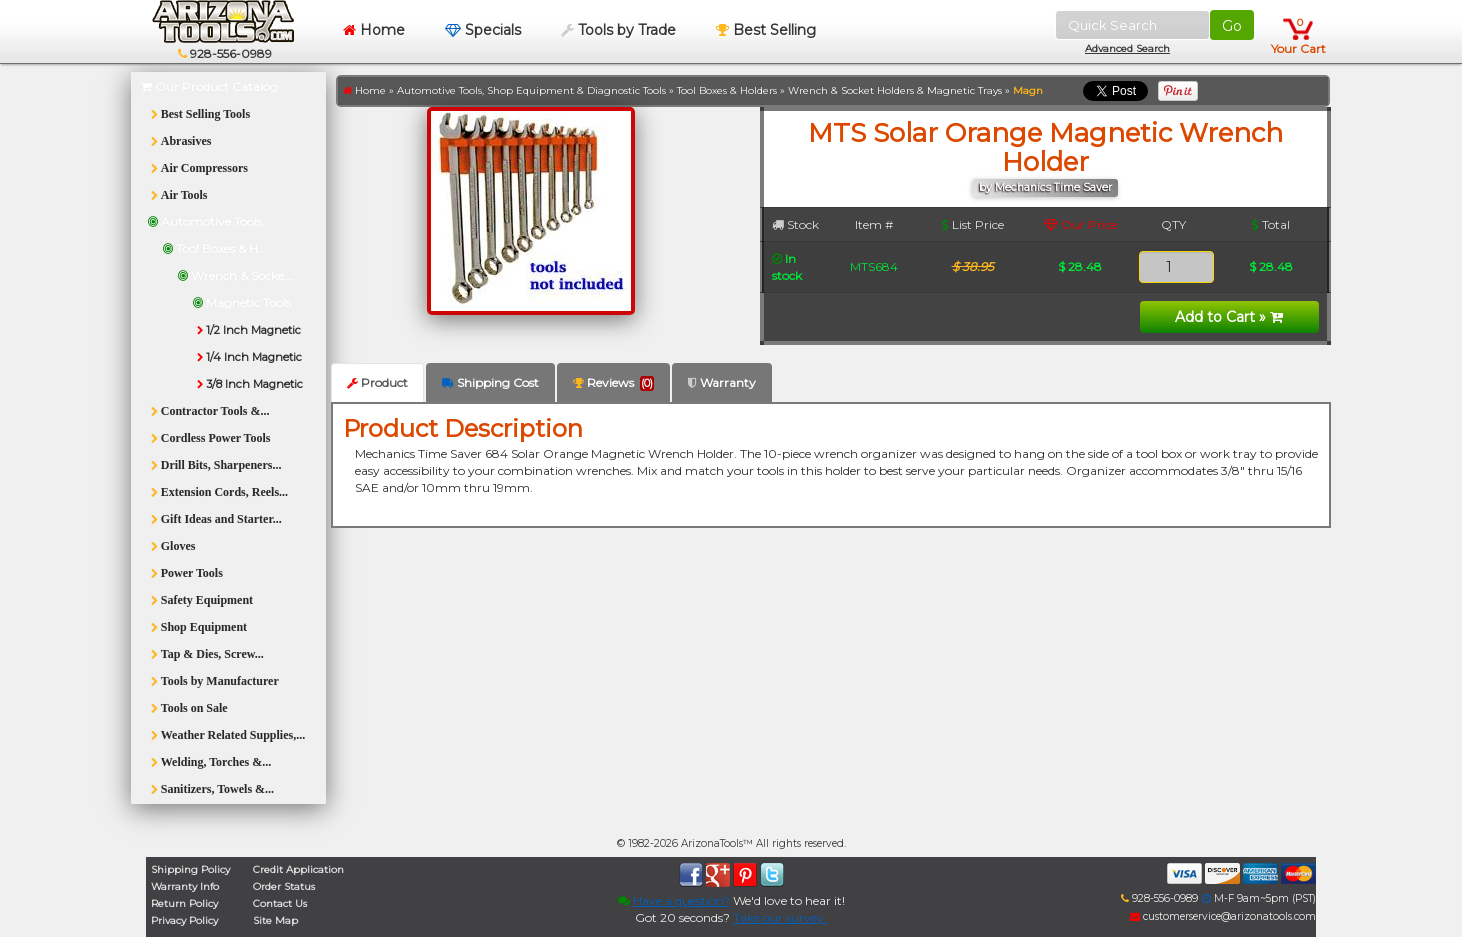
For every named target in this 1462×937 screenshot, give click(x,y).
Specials (483, 30)
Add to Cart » (1229, 317)
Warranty (722, 382)
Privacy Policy (184, 920)
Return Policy (184, 903)
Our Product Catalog (209, 86)
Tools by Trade (618, 30)
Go (1232, 26)
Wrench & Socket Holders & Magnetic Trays (895, 90)
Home (374, 30)
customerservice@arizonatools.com (1223, 916)
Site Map (275, 920)
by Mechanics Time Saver (1045, 187)
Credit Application (298, 869)
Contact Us (280, 903)
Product (377, 382)
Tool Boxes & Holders (727, 90)
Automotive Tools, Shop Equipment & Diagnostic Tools (531, 90)
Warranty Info (185, 886)
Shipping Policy (190, 869)
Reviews (613, 383)
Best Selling (766, 30)
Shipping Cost (490, 382)
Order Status (284, 886)
